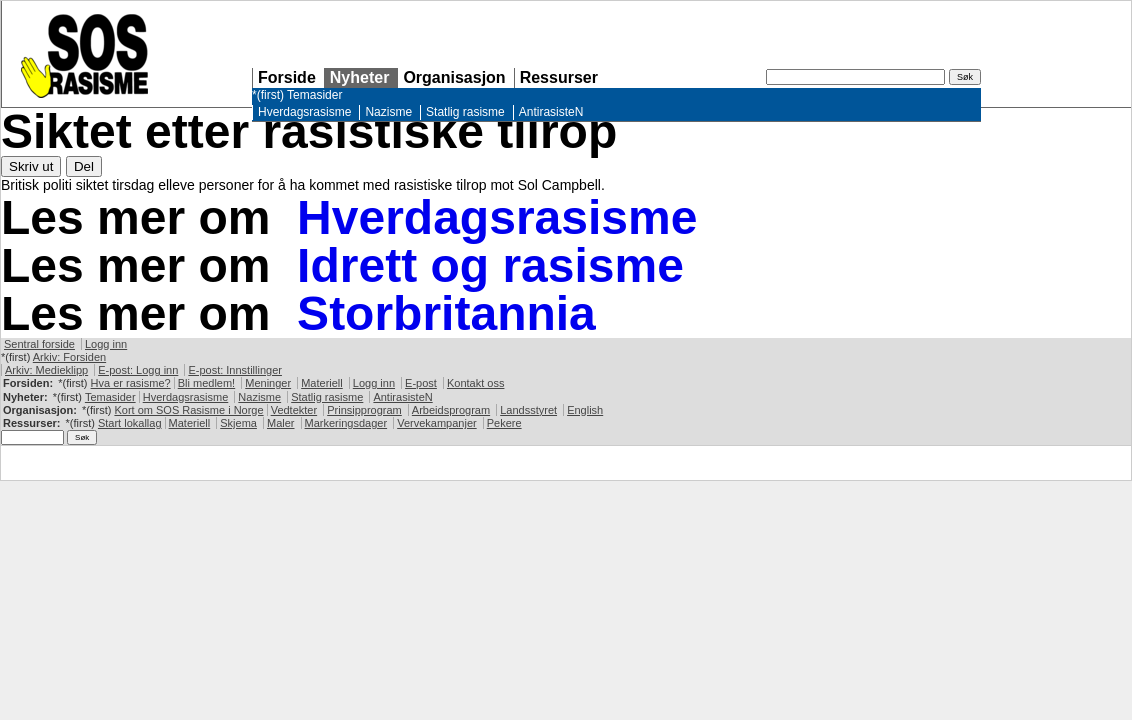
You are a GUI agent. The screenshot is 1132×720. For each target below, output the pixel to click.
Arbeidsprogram (451, 410)
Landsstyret (528, 410)
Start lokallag (130, 423)
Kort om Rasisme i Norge (188, 410)
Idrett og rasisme (490, 265)
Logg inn (106, 344)
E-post (421, 383)
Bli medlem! (206, 383)
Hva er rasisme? (131, 383)
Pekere (504, 423)
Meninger (268, 383)
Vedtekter (294, 410)
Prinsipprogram (364, 410)
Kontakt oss (475, 383)
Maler (281, 423)
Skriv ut (31, 166)
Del (84, 166)
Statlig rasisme (465, 112)
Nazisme (388, 112)
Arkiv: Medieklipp (46, 370)
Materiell (322, 383)
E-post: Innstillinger (235, 370)
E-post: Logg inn (138, 370)
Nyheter (360, 77)
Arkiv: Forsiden (69, 357)
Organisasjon (454, 77)
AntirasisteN (551, 112)
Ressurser (559, 77)
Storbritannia (446, 313)
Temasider (314, 95)
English (585, 410)
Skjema (238, 423)
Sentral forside (39, 344)
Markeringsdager (346, 423)
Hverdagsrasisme (304, 112)
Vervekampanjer (437, 423)
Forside (287, 77)
